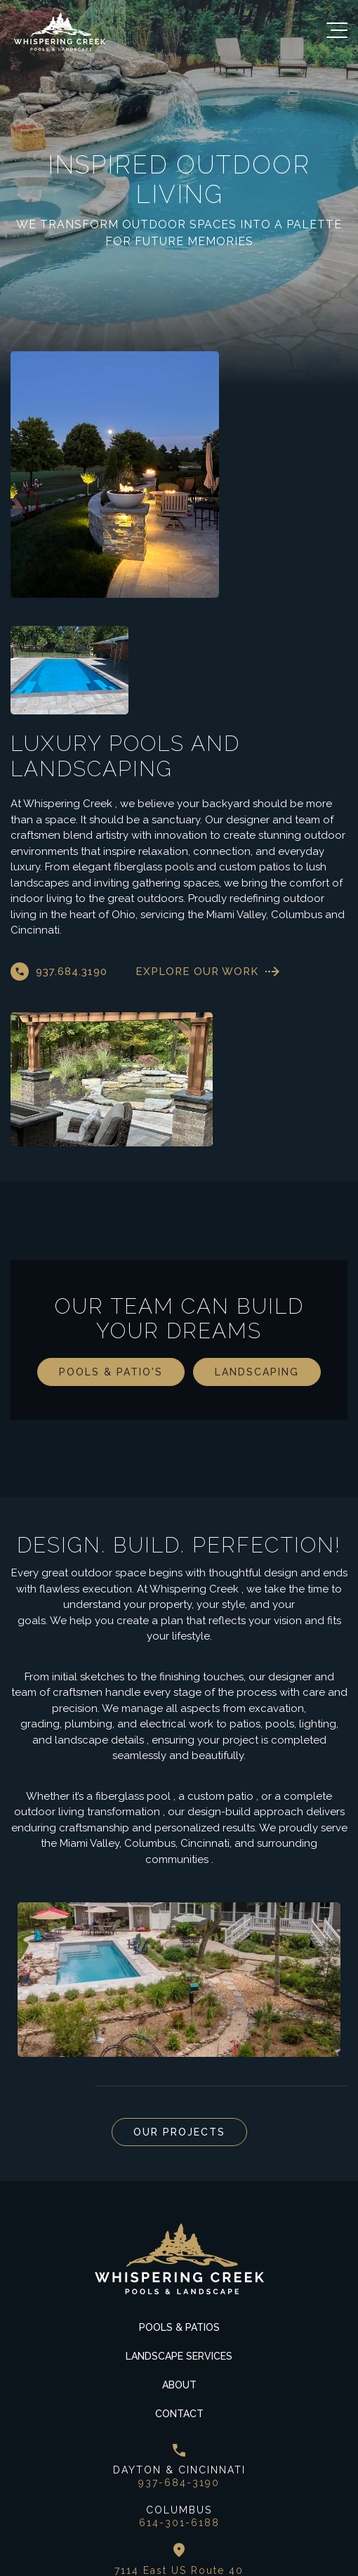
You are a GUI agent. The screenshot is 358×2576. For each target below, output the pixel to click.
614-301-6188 (179, 2398)
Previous (21, 1962)
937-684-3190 (179, 2359)
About (179, 2260)
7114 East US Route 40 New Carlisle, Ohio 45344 (179, 2453)
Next (56, 1962)
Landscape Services (179, 2231)
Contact (179, 2289)
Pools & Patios (179, 2203)
